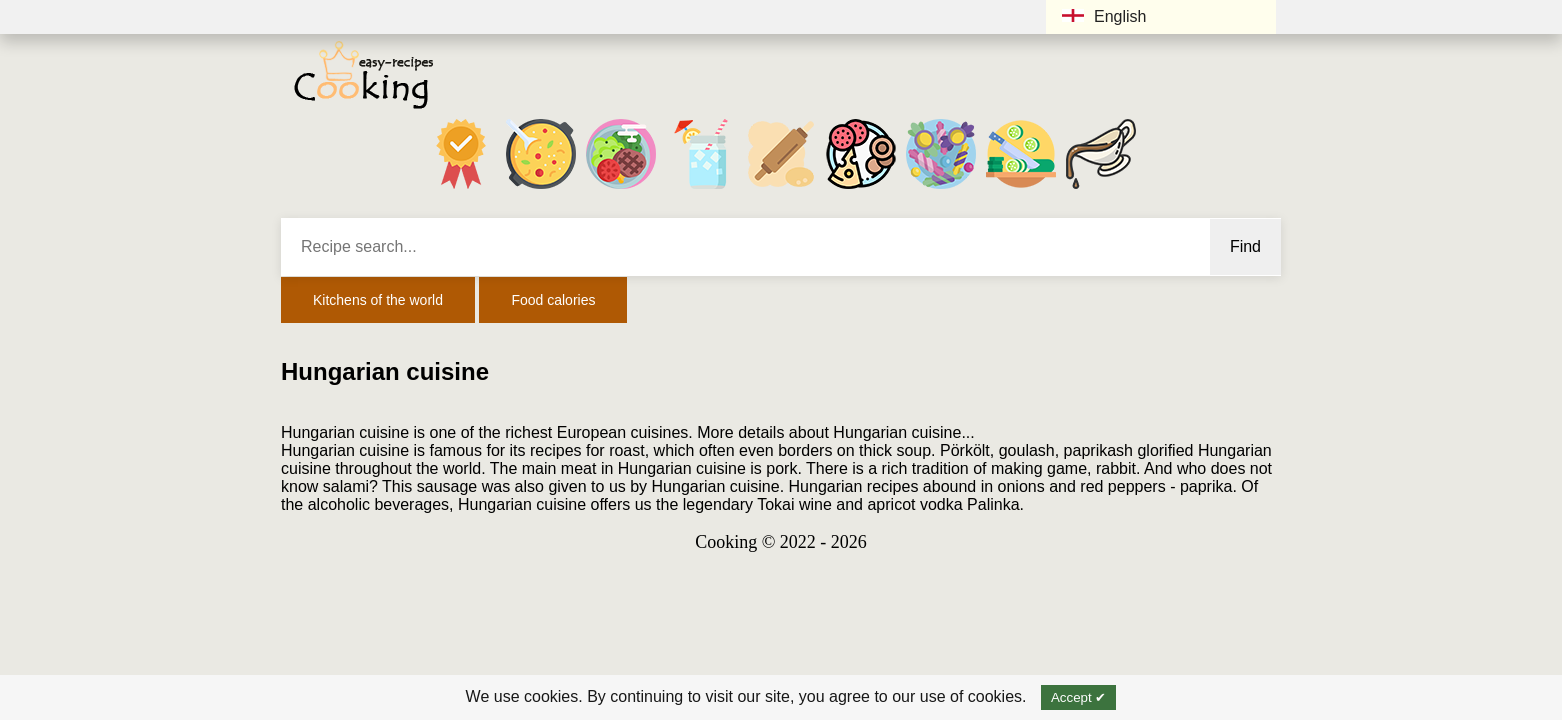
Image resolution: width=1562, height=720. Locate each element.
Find (1245, 246)
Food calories (553, 300)
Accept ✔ (1078, 697)
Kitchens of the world (378, 300)
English (1104, 16)
